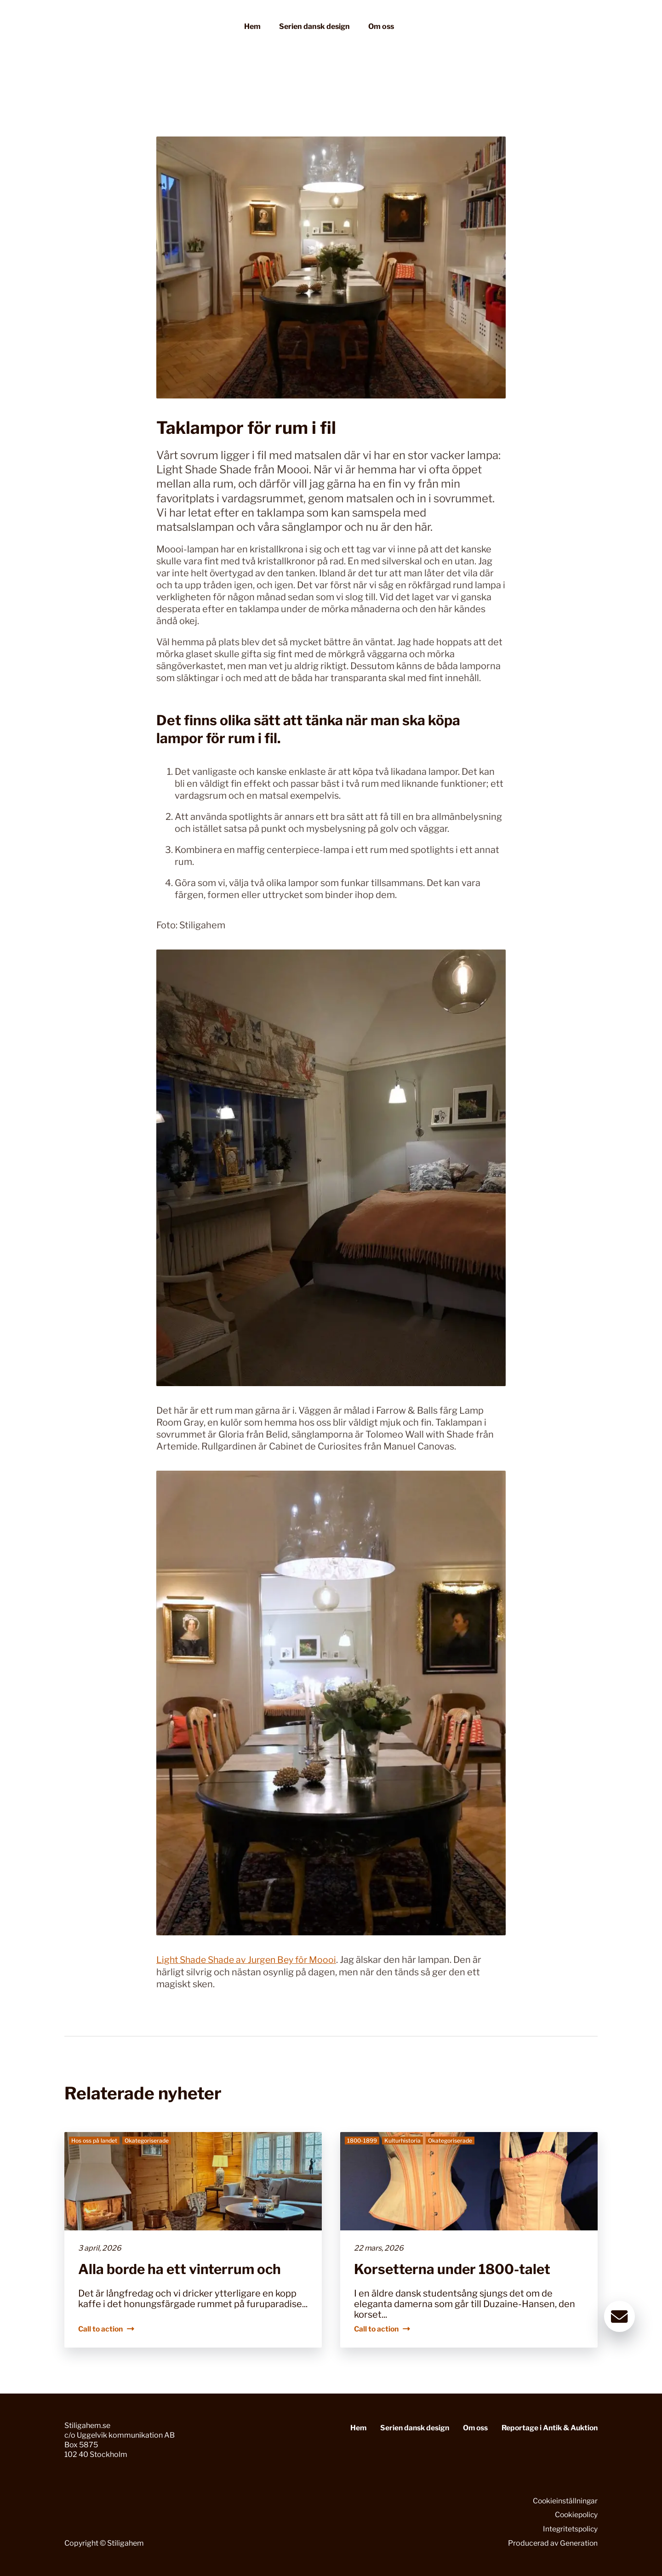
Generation (578, 2543)
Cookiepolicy (575, 2514)
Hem (252, 29)
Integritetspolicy (569, 2529)
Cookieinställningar (564, 2500)
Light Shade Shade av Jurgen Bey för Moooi (249, 1959)
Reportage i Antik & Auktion (548, 2427)
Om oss (381, 29)
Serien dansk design (314, 29)
